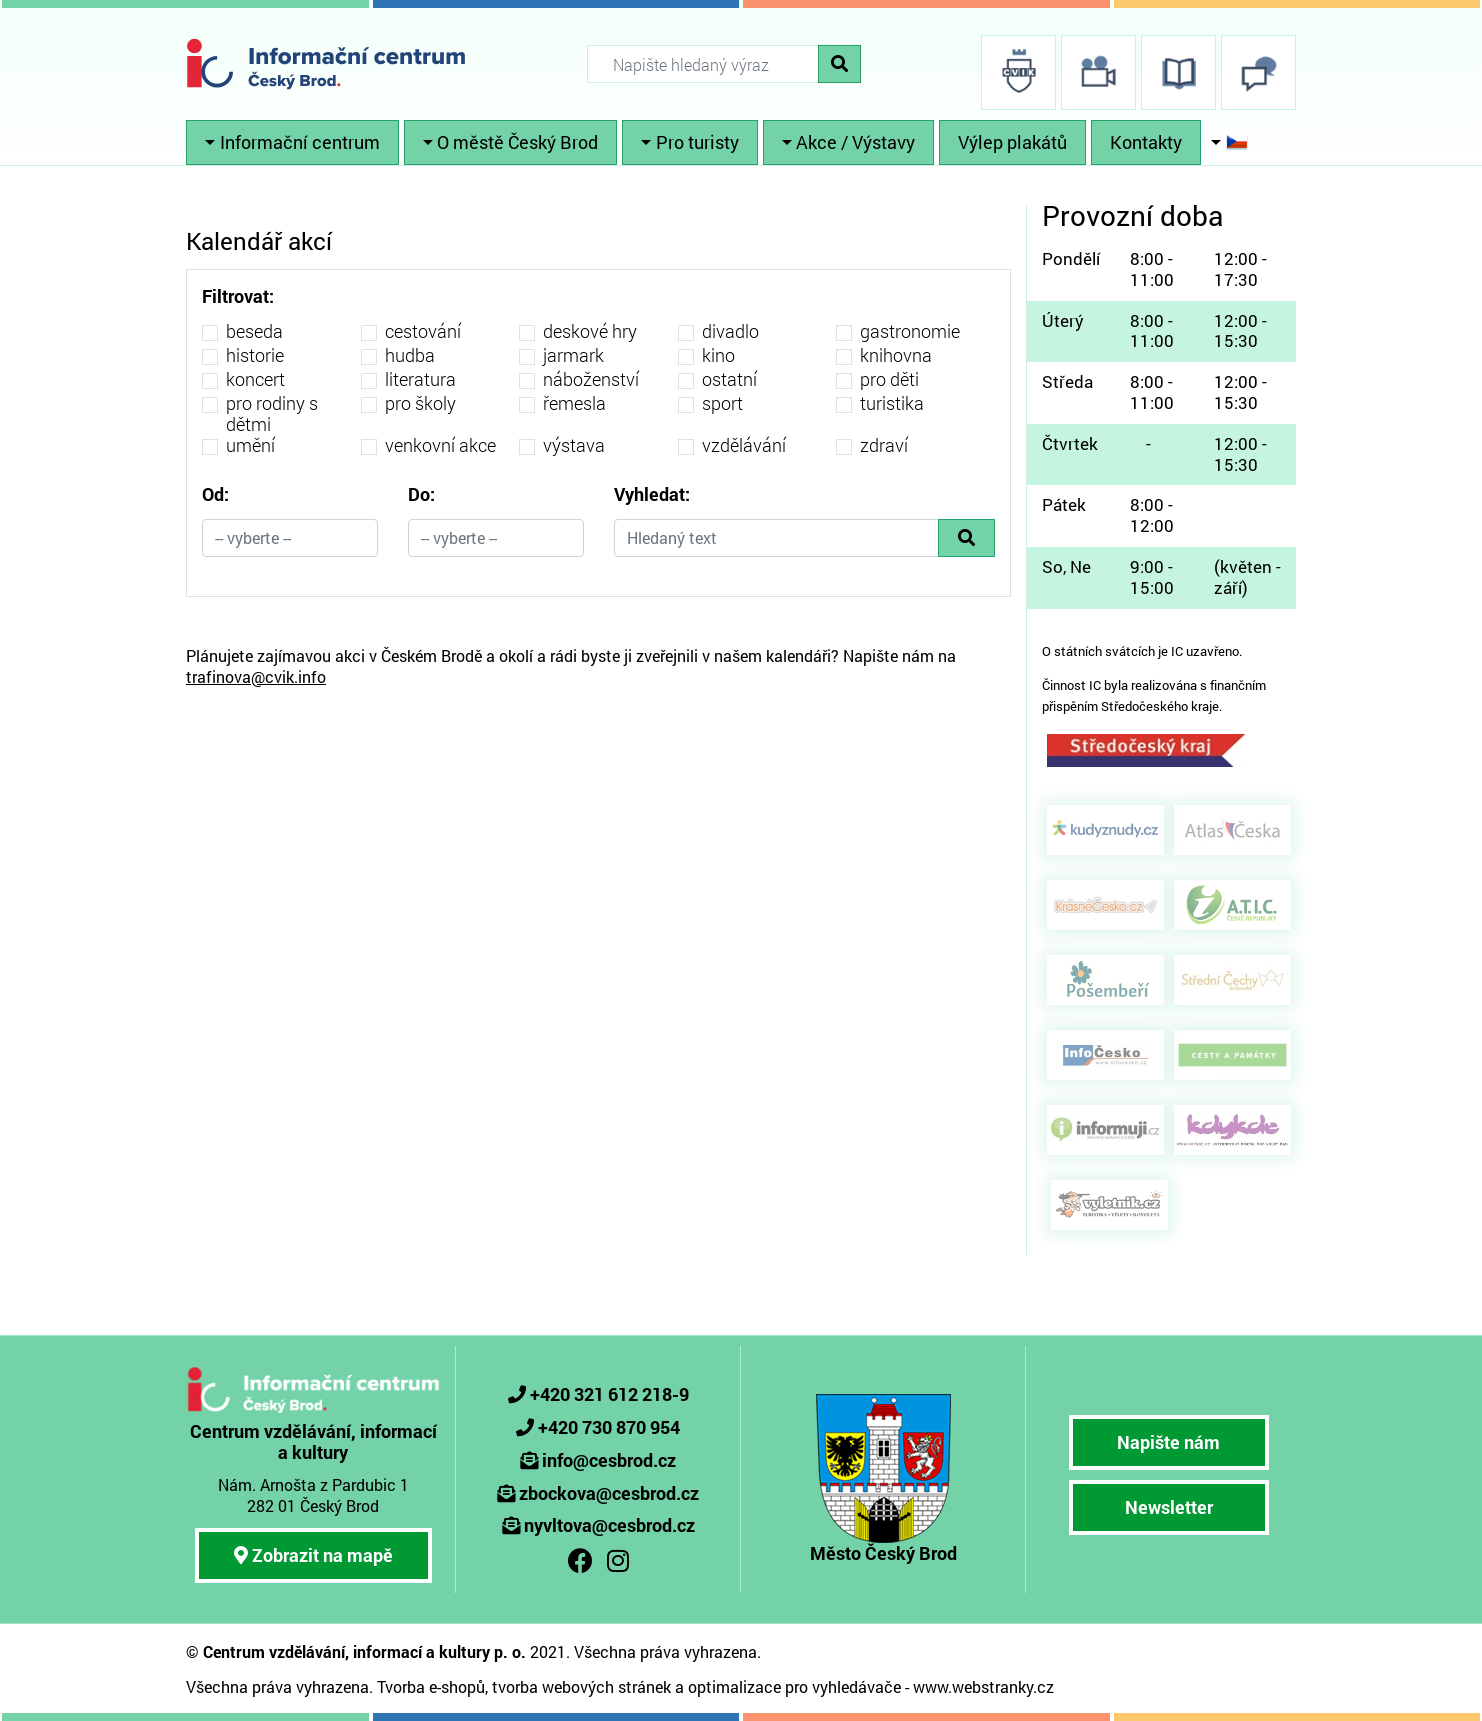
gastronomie (910, 331)
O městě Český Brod (517, 142)
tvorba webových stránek (581, 1686)
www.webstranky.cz (983, 1686)
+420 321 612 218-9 (609, 1394)
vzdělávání (744, 445)
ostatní (729, 379)
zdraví (884, 445)
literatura (420, 379)
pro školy (420, 403)
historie (255, 355)
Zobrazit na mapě (313, 1555)
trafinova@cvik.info (256, 676)
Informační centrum (300, 142)
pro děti (889, 379)
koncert (255, 379)
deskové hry (590, 331)
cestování (423, 331)
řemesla (574, 403)
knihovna (896, 355)
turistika (892, 403)
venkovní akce (440, 445)
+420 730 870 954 (609, 1427)
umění (250, 445)
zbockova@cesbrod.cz (609, 1493)
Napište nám (1168, 1442)
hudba (410, 355)
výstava (574, 445)
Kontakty (1146, 142)
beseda (254, 331)
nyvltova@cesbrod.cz (609, 1525)
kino (718, 355)
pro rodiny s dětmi (272, 414)
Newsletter (1169, 1507)
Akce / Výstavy (855, 142)
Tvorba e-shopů (431, 1686)
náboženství (591, 379)
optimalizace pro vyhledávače (794, 1686)
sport (722, 403)
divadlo (730, 331)
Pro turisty (697, 142)
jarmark (573, 355)
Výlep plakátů (1012, 142)
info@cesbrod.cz (609, 1460)
